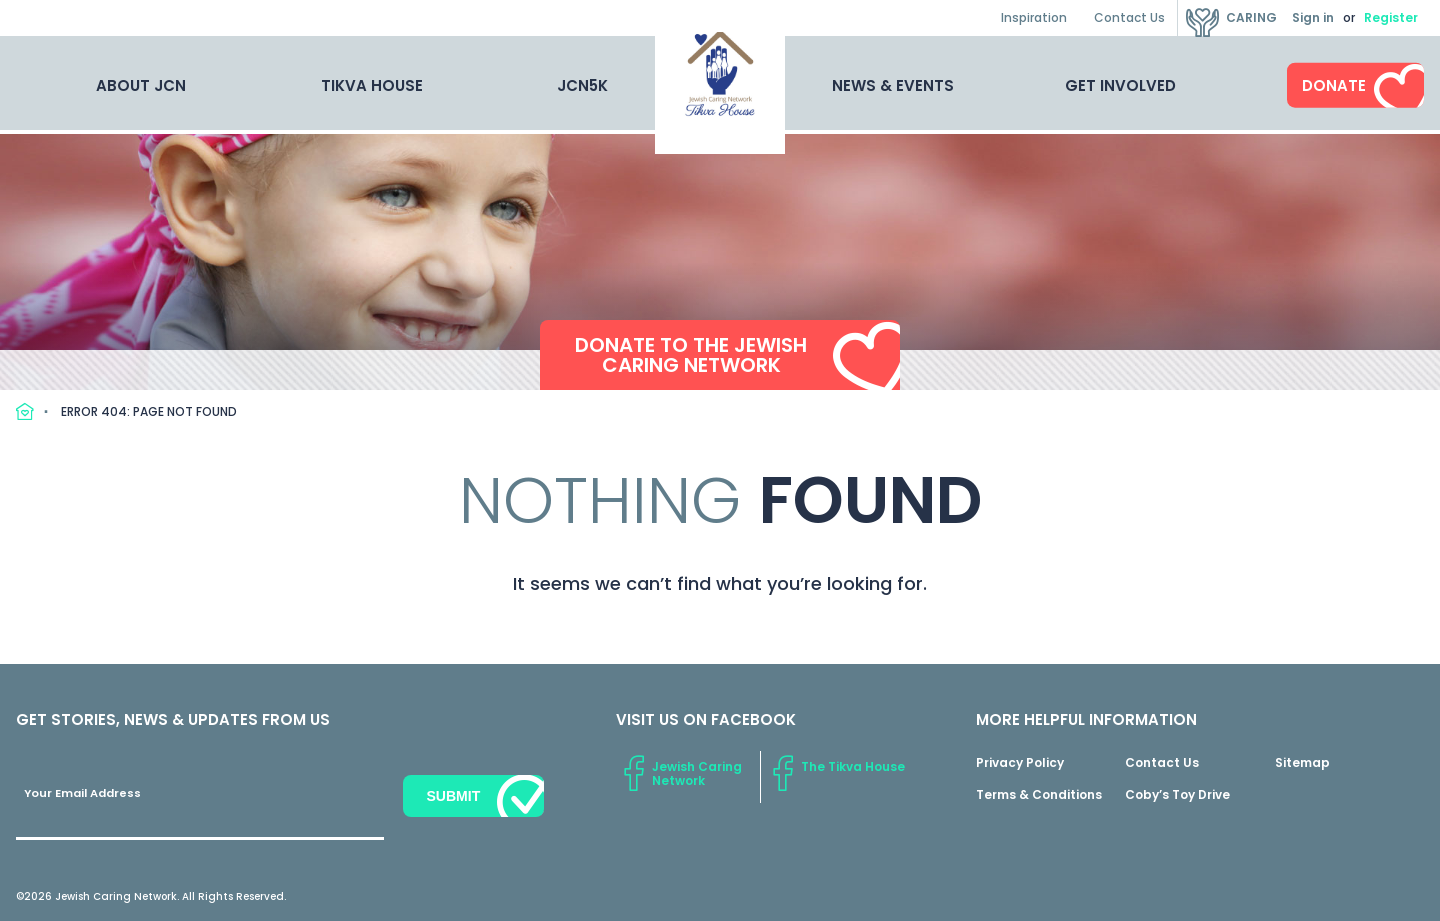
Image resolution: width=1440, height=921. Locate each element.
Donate (1334, 85)
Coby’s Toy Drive (1177, 794)
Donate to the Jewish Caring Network (691, 356)
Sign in (1313, 17)
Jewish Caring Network (697, 773)
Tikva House (372, 85)
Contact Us (1129, 17)
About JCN (141, 85)
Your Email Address (82, 793)
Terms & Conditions (1039, 794)
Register (1391, 17)
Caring (1251, 17)
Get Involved (1120, 85)
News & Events (893, 85)
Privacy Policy (1020, 762)
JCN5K (582, 85)
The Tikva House (853, 766)
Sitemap (1302, 762)
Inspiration (1034, 17)
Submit (453, 796)
